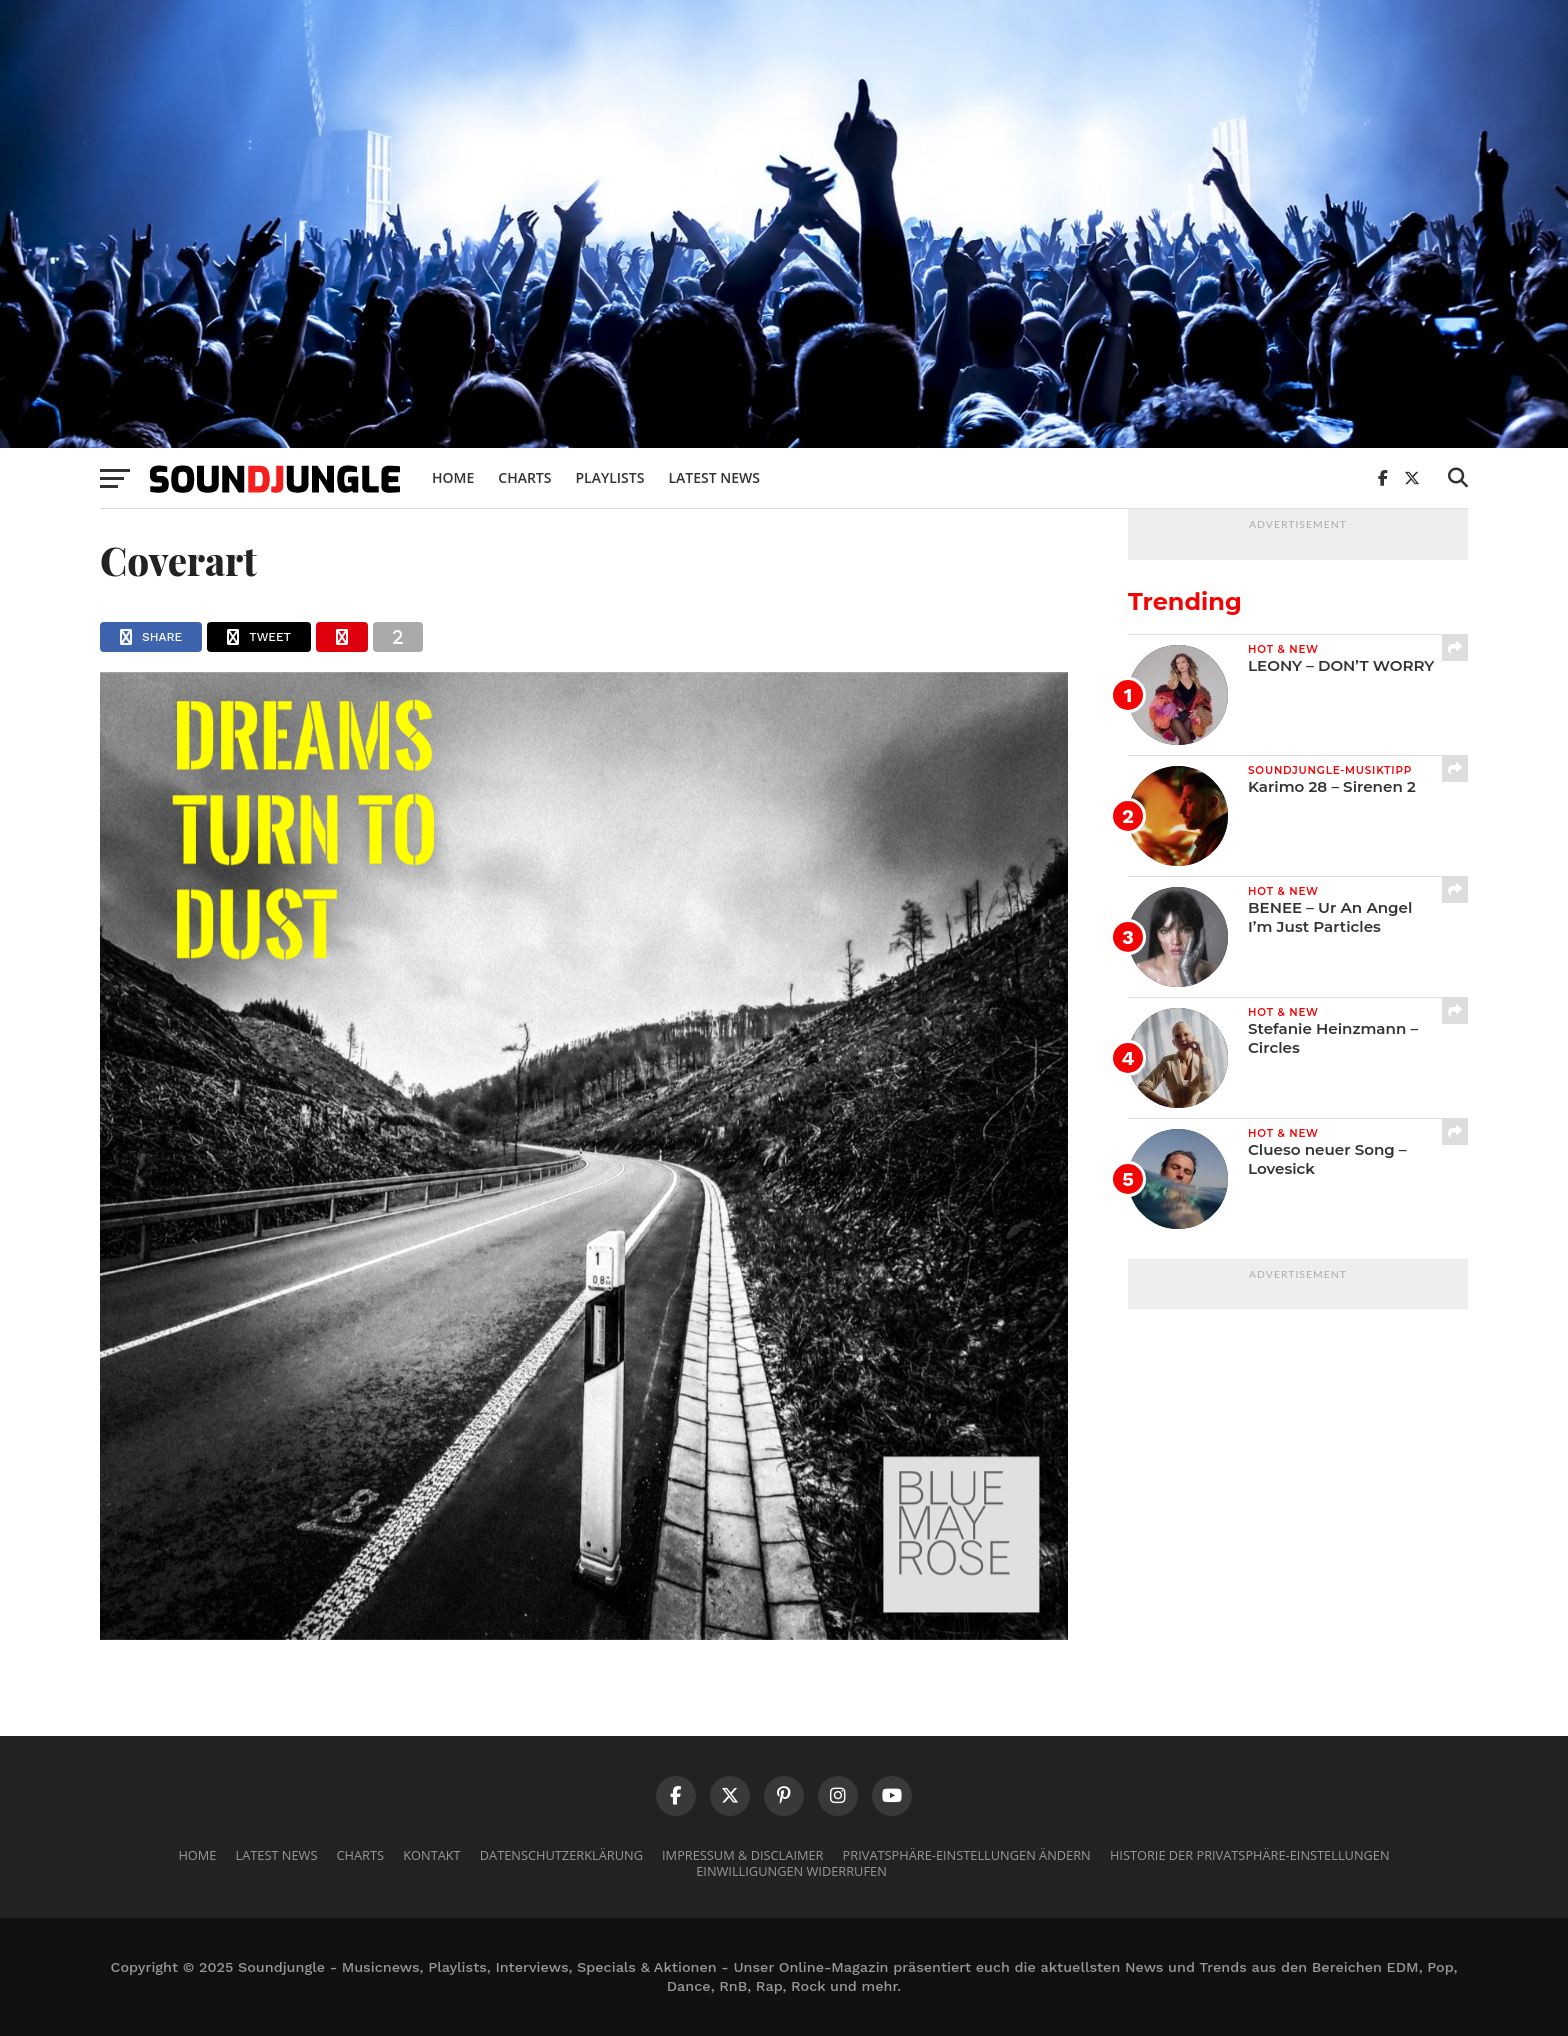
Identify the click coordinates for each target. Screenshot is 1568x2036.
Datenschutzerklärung (561, 1855)
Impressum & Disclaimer (742, 1855)
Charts (524, 477)
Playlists (609, 477)
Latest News (714, 477)
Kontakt (431, 1855)
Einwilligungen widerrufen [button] (791, 1871)
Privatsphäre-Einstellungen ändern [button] (967, 1855)
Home (453, 477)
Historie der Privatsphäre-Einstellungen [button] (1250, 1855)
